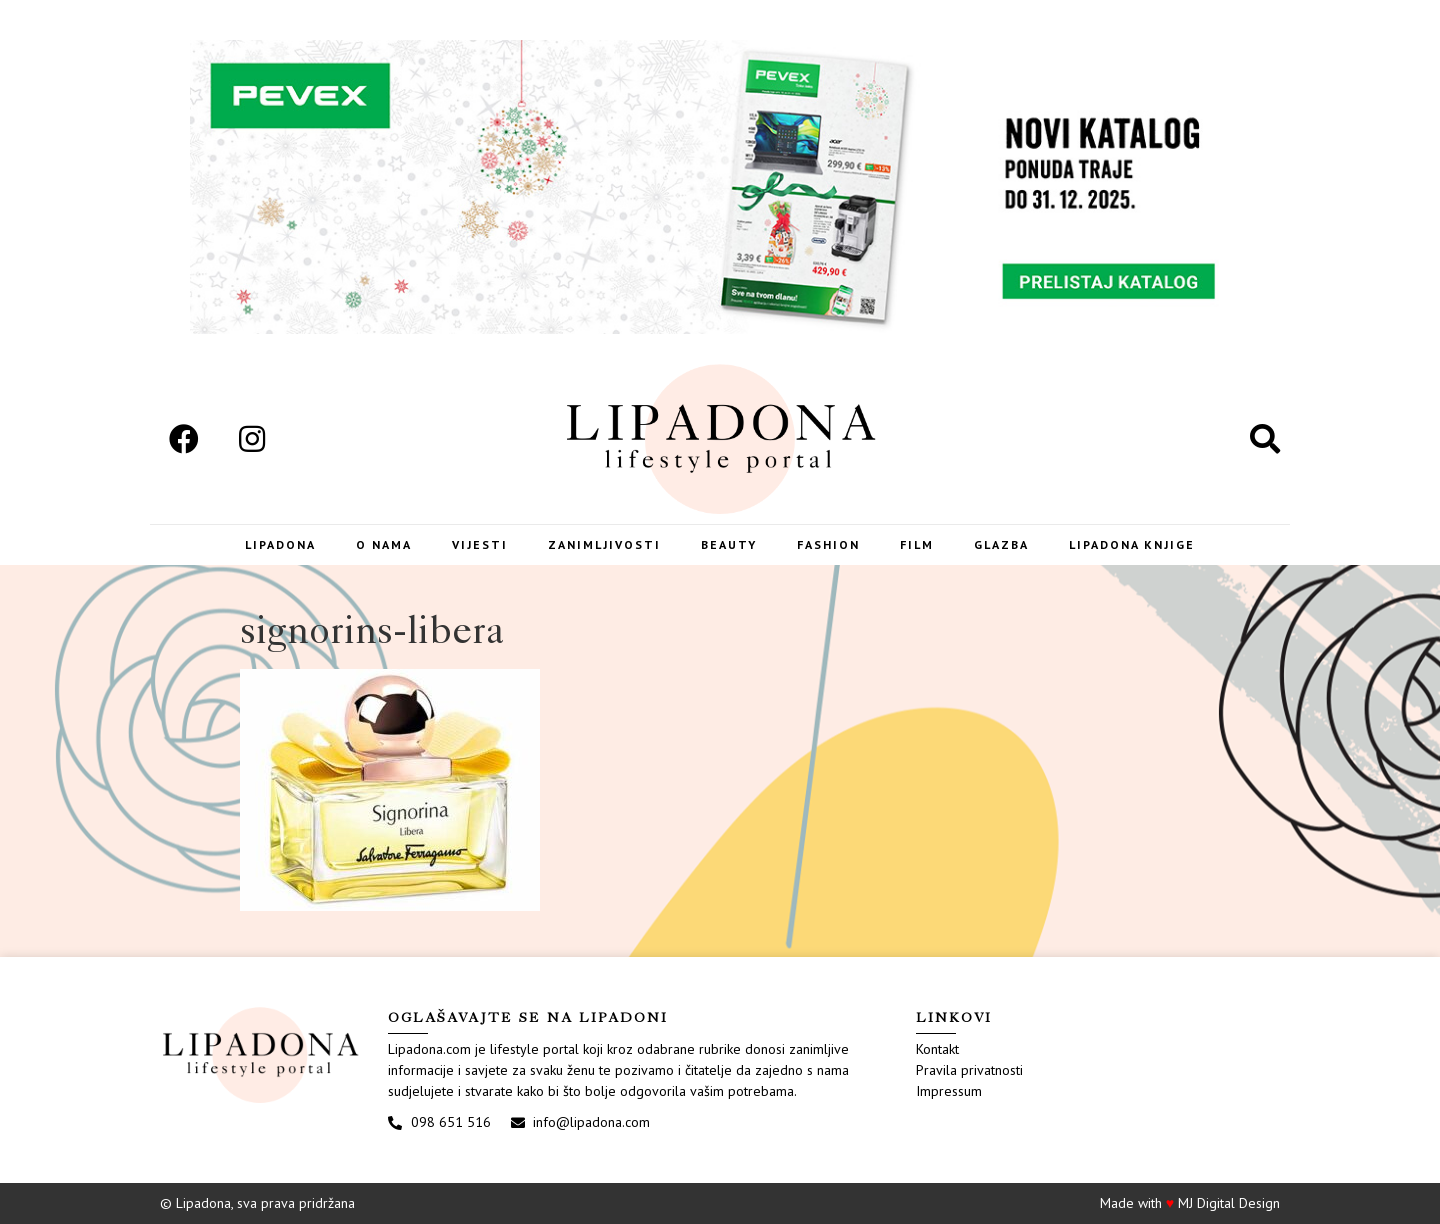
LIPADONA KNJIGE (1132, 544)
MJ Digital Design (1229, 1203)
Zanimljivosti (604, 544)
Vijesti (480, 544)
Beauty (729, 544)
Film (917, 544)
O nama (384, 544)
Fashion (828, 544)
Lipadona (280, 544)
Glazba (1001, 544)
